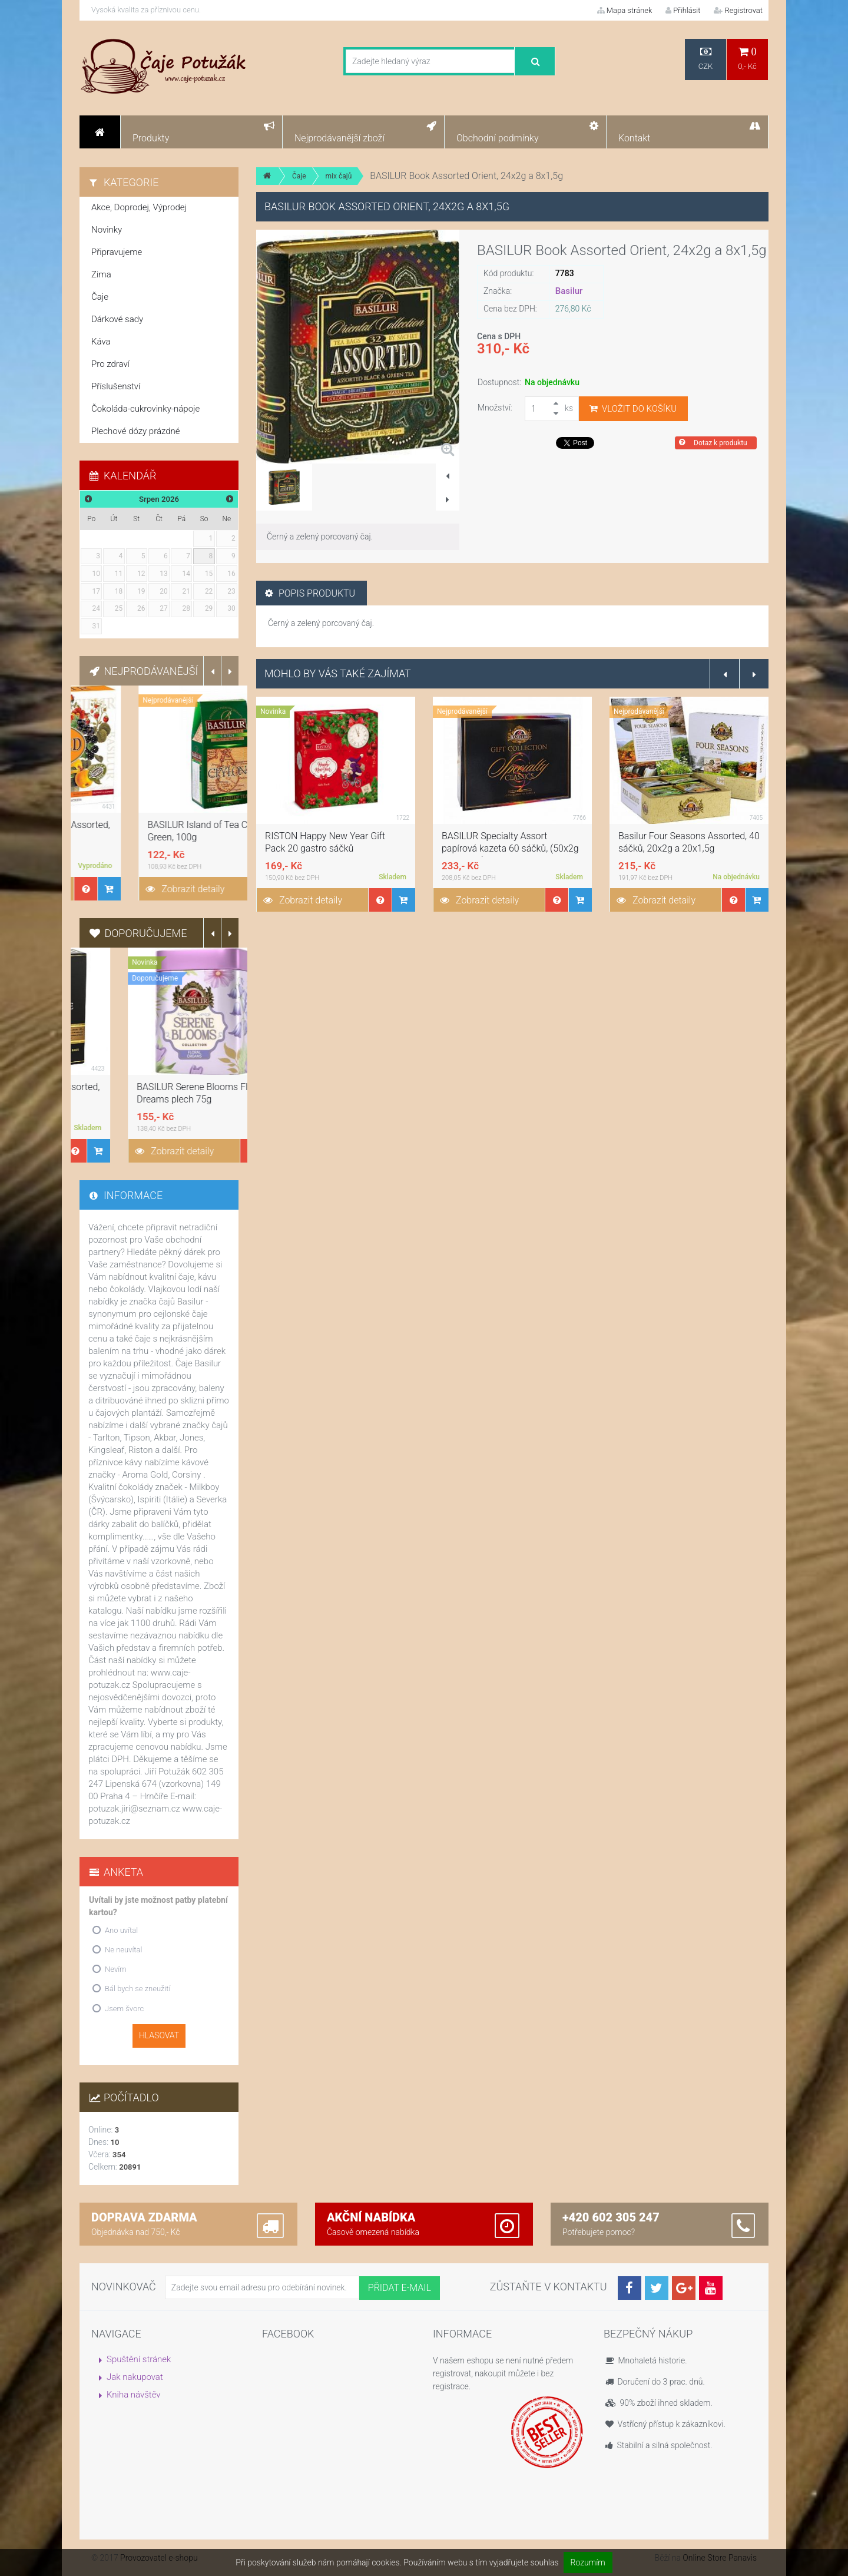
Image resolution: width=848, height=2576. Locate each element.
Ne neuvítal (123, 1949)
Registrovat (738, 10)
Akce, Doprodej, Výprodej (139, 207)
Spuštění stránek (139, 2359)
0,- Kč (747, 59)
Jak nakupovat (135, 2377)
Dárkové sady (117, 319)
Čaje (299, 176)
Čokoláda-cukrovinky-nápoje (145, 408)
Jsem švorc (124, 2008)
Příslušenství (115, 386)
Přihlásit (682, 10)
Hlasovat (159, 2035)
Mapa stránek (624, 10)
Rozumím (588, 2562)
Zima (101, 274)
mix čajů (339, 176)
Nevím (116, 1969)
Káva (101, 341)
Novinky (106, 229)
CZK (705, 59)
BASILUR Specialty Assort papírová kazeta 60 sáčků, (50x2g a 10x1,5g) (687, 848)
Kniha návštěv (134, 2394)
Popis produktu (310, 593)
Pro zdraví (110, 364)
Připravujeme (116, 252)
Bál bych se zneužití (137, 1988)
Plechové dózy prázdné (135, 431)
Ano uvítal (121, 1930)
